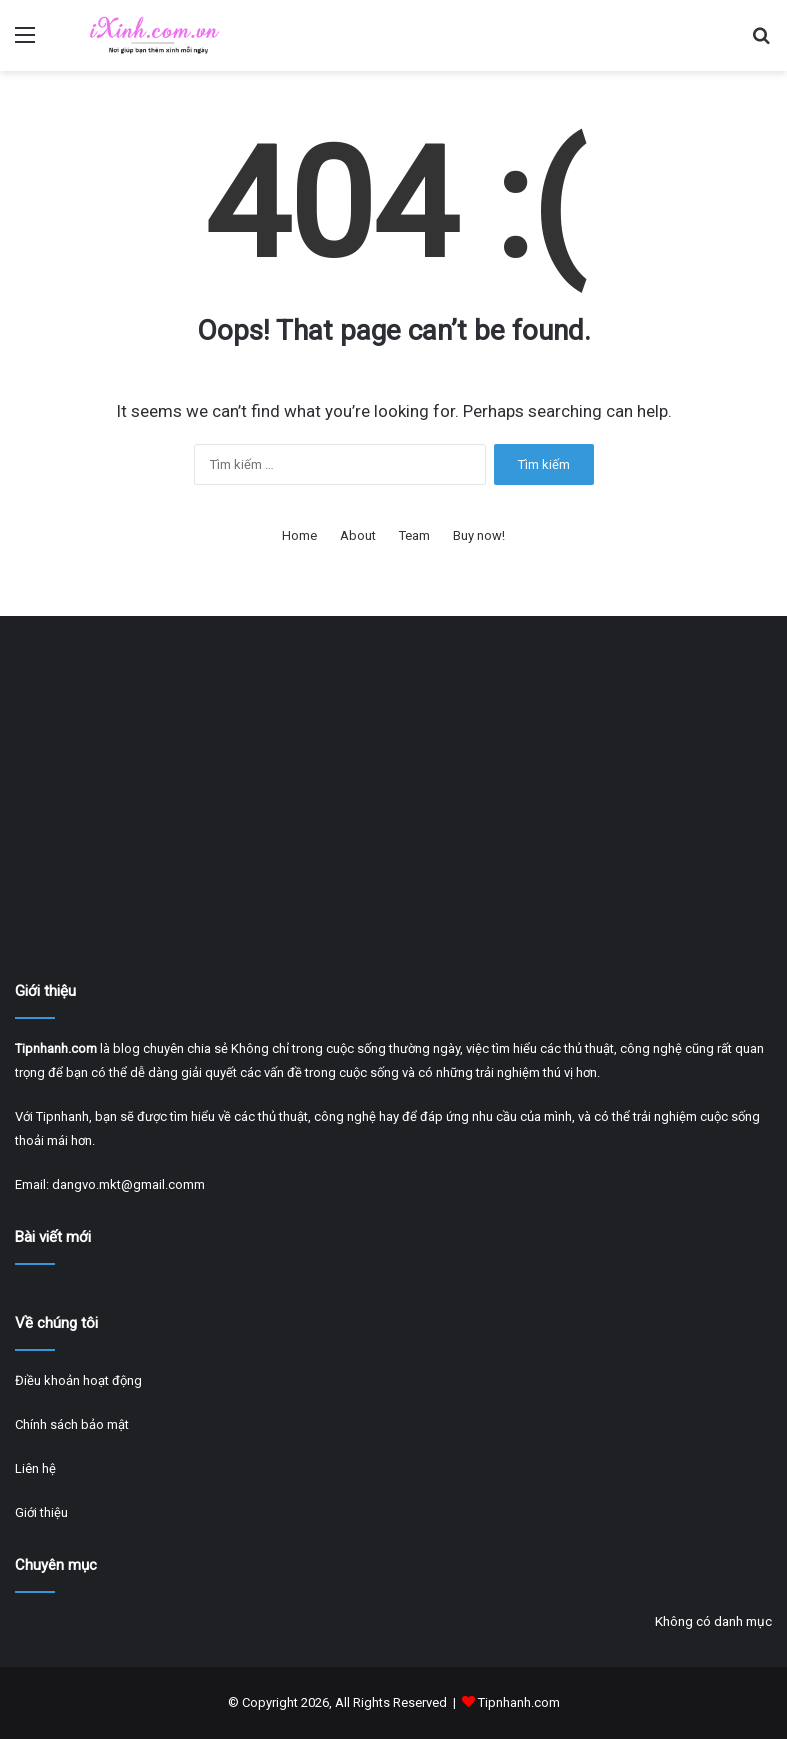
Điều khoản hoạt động (78, 1380)
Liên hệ (35, 1468)
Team (414, 535)
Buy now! (479, 535)
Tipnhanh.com (519, 1702)
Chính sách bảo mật (72, 1424)
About (358, 535)
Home (299, 535)
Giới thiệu (41, 1512)
